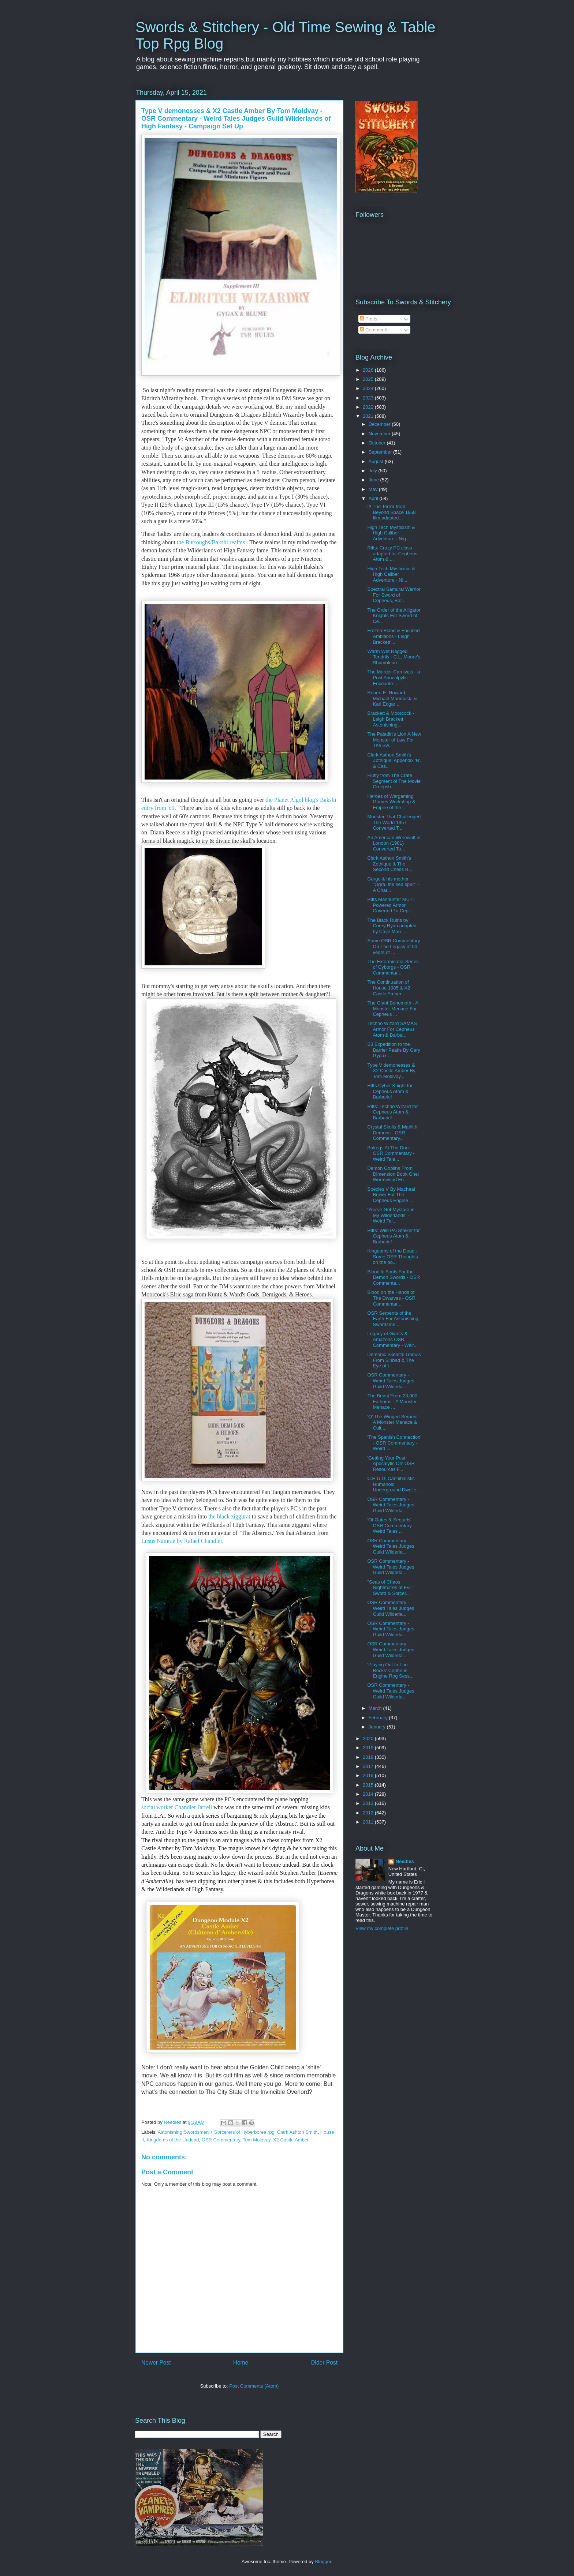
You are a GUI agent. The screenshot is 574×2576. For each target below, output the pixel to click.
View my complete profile (381, 1928)
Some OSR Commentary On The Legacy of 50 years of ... (393, 946)
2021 (369, 416)
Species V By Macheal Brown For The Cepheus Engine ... (391, 1194)
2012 (369, 1812)
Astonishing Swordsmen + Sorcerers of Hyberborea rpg (216, 2132)
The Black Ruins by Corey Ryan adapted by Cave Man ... (391, 925)
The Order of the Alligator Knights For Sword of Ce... (393, 615)
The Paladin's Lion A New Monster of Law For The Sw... (394, 739)
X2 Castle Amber (291, 2140)
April (374, 498)
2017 (369, 1766)
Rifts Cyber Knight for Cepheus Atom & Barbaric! (390, 1091)
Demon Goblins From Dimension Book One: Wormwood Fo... (393, 1173)
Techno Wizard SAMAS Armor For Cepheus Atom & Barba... (392, 1029)
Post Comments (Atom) (254, 2386)
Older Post (324, 2362)
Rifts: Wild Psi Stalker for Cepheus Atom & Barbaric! (393, 1236)
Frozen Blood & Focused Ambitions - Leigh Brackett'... (393, 636)
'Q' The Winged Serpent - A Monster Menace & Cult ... (394, 1422)
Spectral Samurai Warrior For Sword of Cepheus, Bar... (393, 594)
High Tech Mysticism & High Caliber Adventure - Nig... (391, 533)
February (379, 1717)
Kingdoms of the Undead (172, 2140)
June (374, 479)
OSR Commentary (221, 2140)
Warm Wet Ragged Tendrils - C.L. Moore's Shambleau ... (393, 657)
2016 (369, 1775)
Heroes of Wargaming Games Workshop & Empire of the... (391, 801)
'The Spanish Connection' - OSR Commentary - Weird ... (394, 1442)
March (376, 1708)
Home (241, 2362)
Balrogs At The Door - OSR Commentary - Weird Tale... (390, 1153)
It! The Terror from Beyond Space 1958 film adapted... (391, 512)
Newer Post (156, 2362)
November (380, 433)
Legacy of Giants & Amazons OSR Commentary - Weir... (392, 1339)
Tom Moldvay (257, 2140)
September (381, 452)
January (378, 1727)
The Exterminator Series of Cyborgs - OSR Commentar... (392, 967)
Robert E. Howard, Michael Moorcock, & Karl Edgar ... (392, 698)
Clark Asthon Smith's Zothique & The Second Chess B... (389, 863)
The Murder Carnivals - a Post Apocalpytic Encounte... (393, 677)
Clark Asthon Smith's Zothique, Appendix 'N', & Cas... (394, 760)
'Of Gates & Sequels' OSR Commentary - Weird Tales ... (390, 1525)
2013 (369, 1803)
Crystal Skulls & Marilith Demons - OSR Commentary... (392, 1132)
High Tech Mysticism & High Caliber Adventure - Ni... (391, 574)
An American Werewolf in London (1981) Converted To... (393, 843)
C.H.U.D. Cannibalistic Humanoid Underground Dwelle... (393, 1484)
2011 (369, 1822)
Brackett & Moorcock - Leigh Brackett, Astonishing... (390, 718)
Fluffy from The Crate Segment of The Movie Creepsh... (394, 781)
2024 (369, 388)
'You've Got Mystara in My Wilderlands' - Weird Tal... (390, 1215)
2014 (369, 1794)
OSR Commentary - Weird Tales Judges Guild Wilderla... (390, 1380)
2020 (369, 1738)
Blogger (323, 2561)
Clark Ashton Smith (297, 2132)
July (374, 470)
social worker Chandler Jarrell (176, 1807)
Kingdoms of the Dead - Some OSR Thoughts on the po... (392, 1256)
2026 (369, 370)
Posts (368, 319)
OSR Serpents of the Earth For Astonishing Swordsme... (392, 1318)
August (377, 461)
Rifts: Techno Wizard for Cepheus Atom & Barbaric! (392, 1112)
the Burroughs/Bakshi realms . (211, 542)
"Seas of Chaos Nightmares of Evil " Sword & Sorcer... (390, 1587)
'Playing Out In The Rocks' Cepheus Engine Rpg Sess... (390, 1670)
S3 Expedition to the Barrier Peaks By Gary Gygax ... (393, 1049)
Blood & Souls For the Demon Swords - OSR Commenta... (393, 1277)
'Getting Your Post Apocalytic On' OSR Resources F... (390, 1463)
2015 (369, 1785)
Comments (374, 330)
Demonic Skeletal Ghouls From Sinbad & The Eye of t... (394, 1360)
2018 (369, 1757)
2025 (369, 379)
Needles (405, 1861)
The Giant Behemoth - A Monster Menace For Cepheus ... (392, 1008)
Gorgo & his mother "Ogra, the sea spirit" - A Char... (393, 884)
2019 (369, 1747)
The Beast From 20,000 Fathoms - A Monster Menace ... (392, 1401)
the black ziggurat (229, 1516)
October (378, 443)
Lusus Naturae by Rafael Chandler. (183, 1541)
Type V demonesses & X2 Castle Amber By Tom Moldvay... (391, 1070)
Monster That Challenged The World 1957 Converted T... (394, 822)
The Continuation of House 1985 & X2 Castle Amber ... (388, 987)
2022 (369, 407)
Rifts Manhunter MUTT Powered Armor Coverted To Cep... (391, 905)
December (380, 424)
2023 (369, 398)
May (374, 489)
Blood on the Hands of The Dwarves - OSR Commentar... (391, 1297)
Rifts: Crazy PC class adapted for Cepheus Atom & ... (392, 553)
